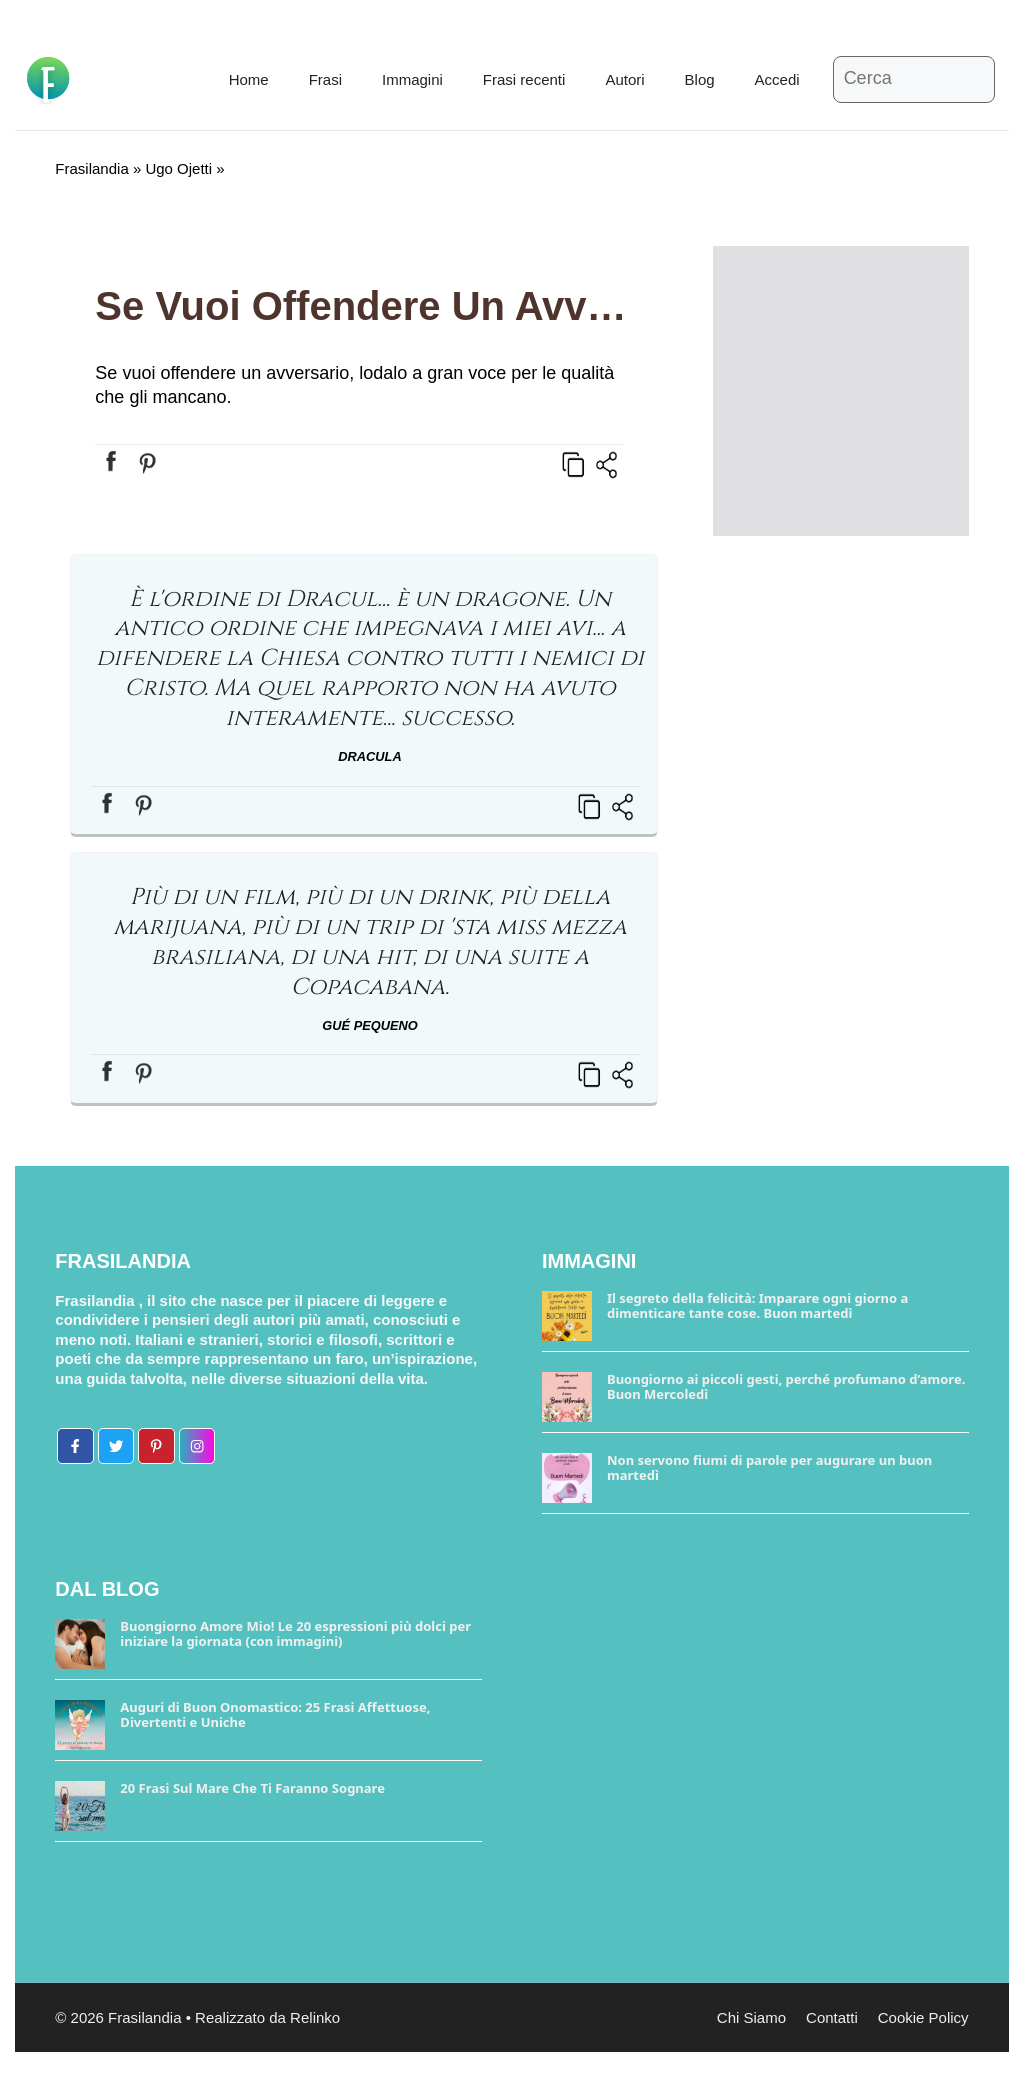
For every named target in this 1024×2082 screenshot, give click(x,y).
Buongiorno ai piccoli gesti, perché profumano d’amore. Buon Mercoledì (786, 1387)
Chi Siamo (751, 2017)
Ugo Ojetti (178, 168)
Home (249, 79)
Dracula (369, 756)
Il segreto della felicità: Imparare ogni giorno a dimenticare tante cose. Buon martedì (757, 1306)
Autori (624, 79)
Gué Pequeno (369, 1025)
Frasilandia (91, 168)
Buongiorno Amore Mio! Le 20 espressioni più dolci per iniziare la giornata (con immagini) (295, 1634)
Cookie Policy (923, 2017)
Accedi (777, 79)
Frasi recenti (524, 79)
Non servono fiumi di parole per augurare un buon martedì (769, 1468)
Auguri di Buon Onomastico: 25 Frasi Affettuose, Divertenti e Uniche (275, 1715)
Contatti (832, 2017)
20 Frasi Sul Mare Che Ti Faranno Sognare (252, 1788)
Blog (700, 79)
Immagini (412, 79)
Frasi (325, 79)
